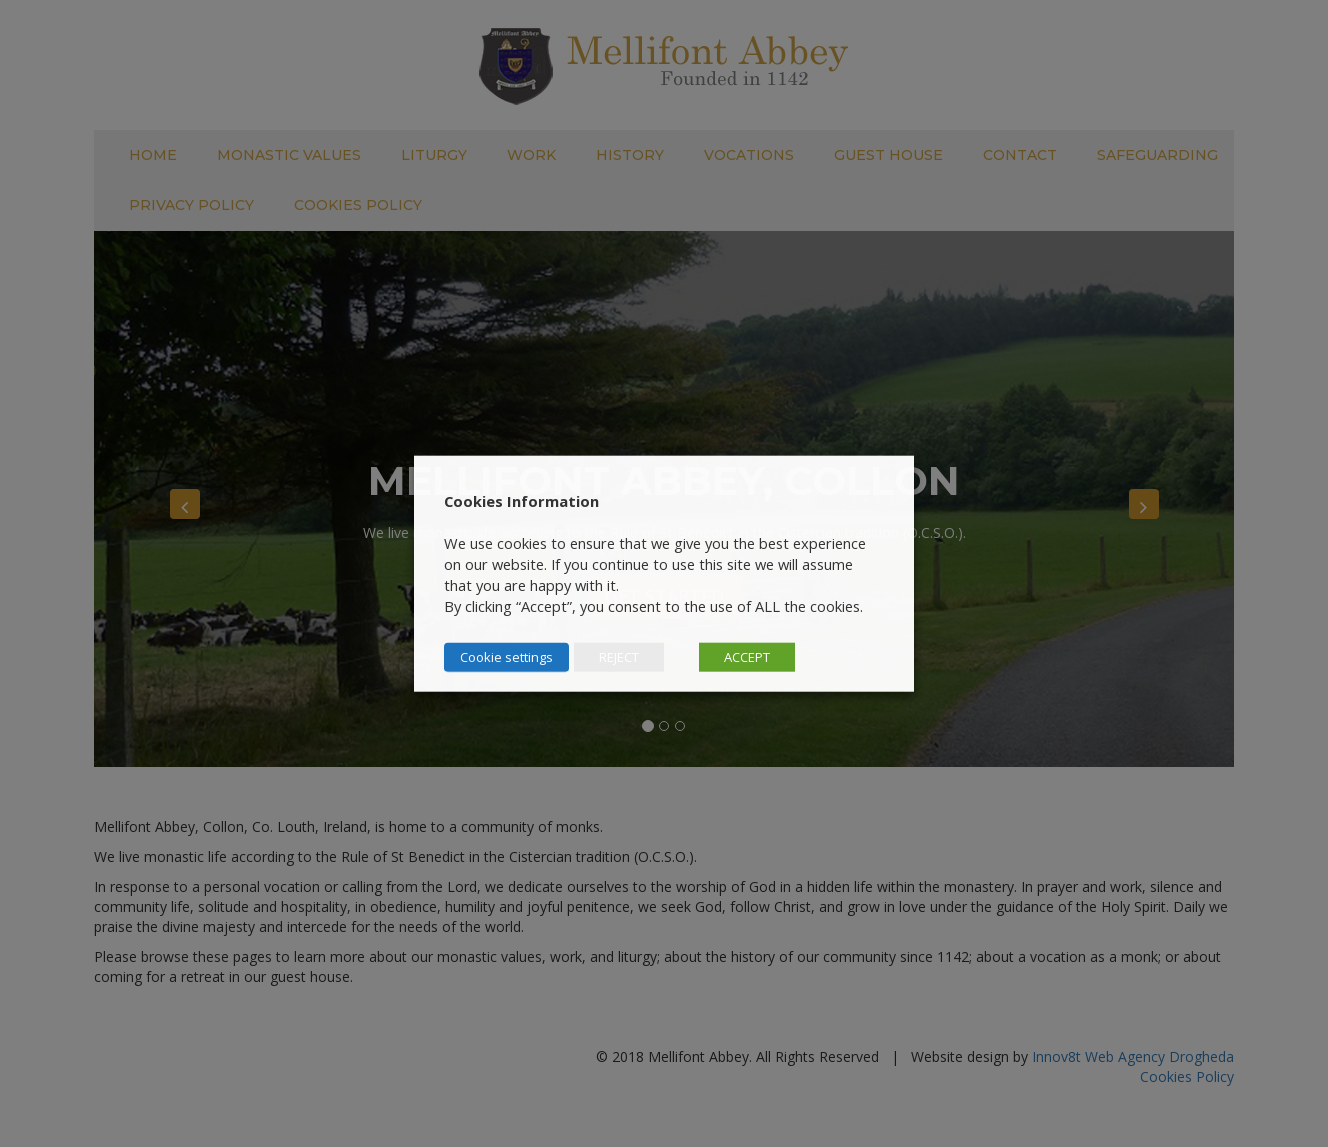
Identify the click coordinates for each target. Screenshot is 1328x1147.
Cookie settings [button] (506, 657)
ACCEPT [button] (747, 657)
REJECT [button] (619, 657)
